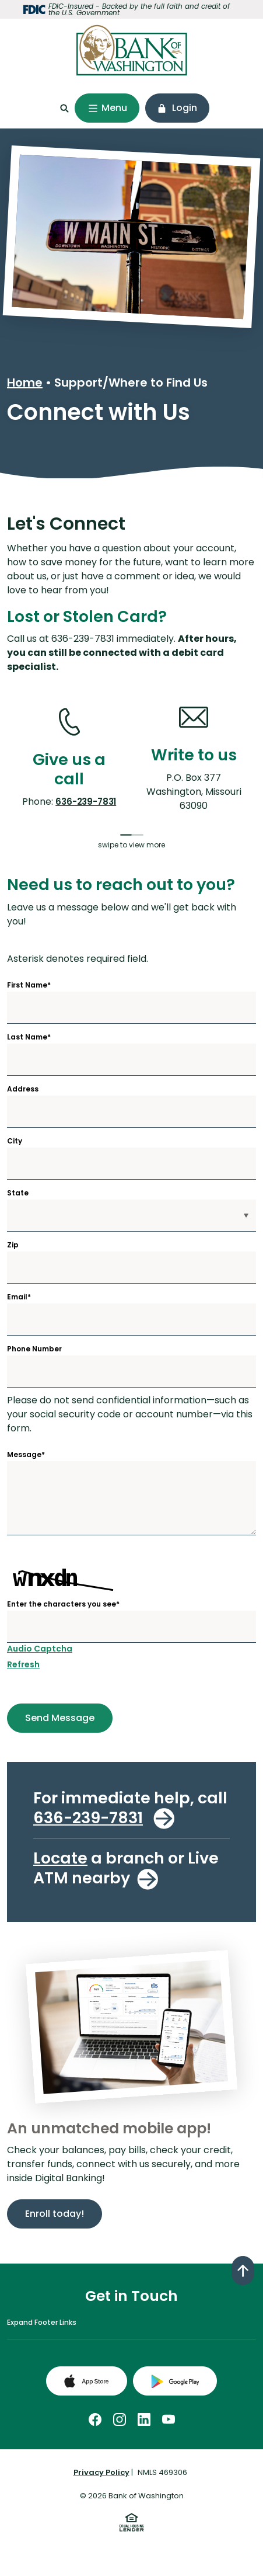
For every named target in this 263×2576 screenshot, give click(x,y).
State (18, 1193)
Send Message (51, 1718)
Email (19, 1297)
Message (26, 1455)
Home (25, 382)
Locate (60, 1858)
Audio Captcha (39, 1648)
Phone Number (34, 1349)
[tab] (126, 835)
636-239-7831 (85, 801)
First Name (29, 985)
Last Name (29, 1037)
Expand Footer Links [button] (41, 2322)
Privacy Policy (101, 2472)
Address (22, 1089)
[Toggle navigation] (107, 108)
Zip (13, 1245)
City (14, 1141)
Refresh (23, 1664)
